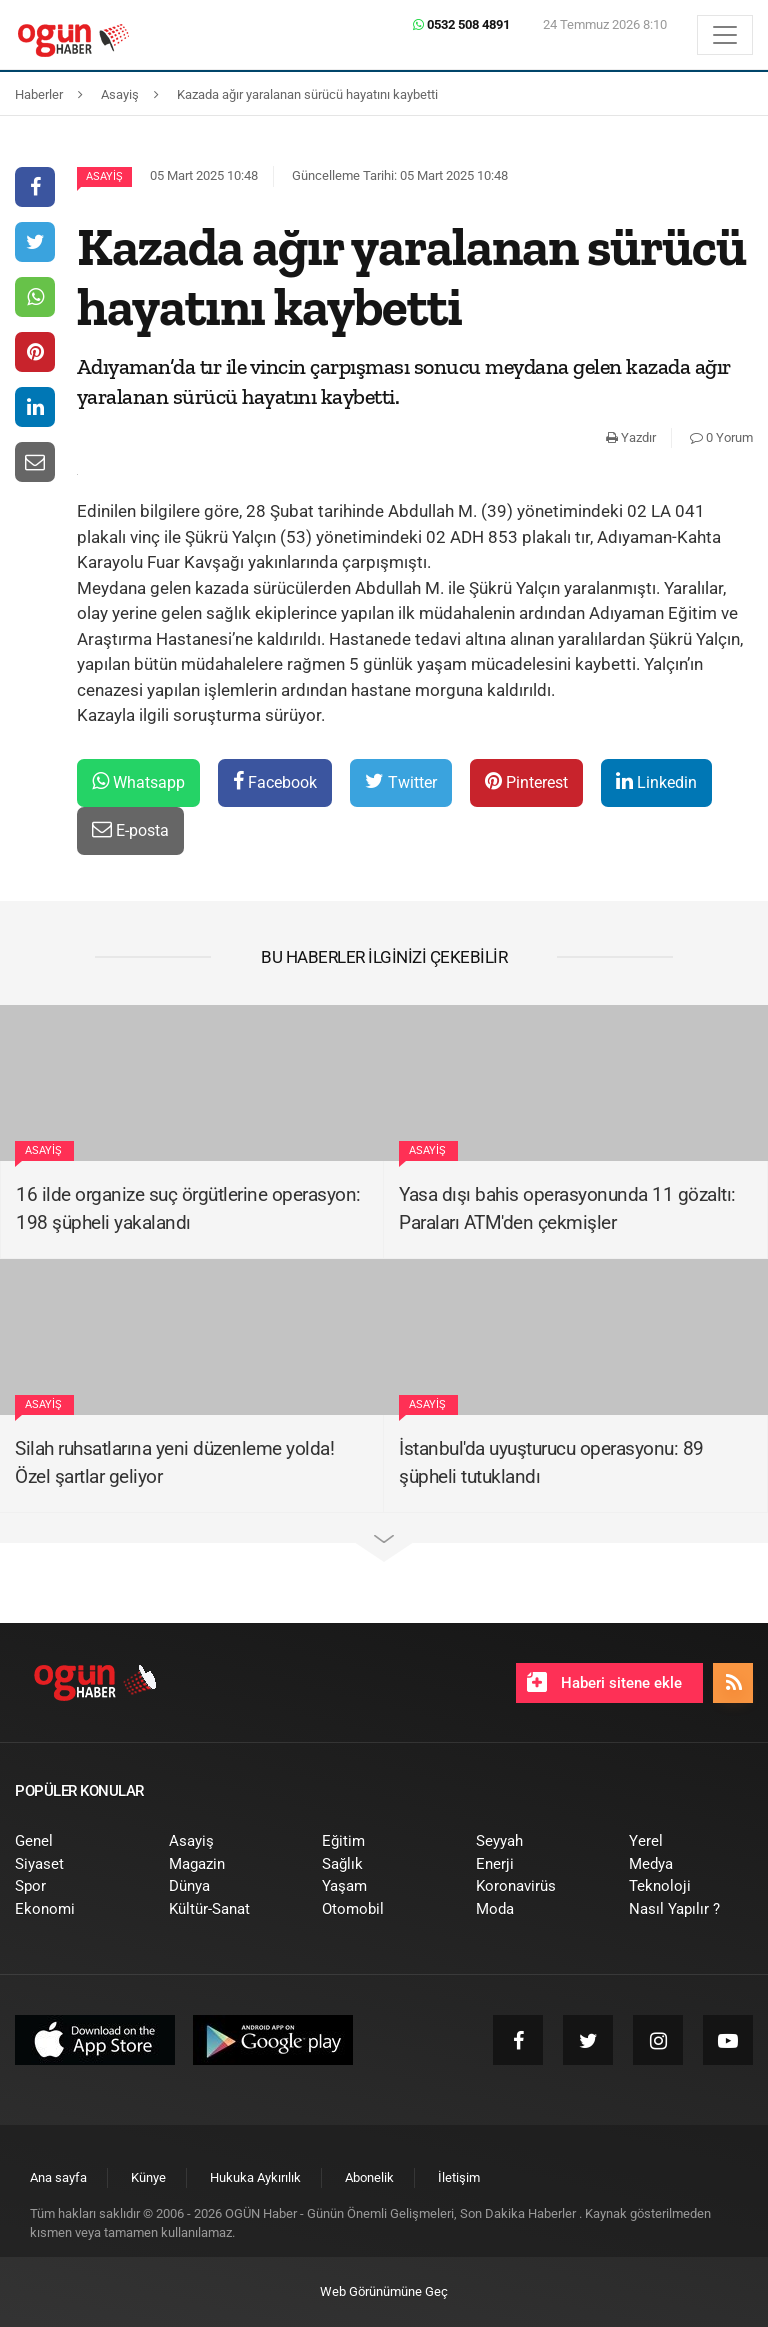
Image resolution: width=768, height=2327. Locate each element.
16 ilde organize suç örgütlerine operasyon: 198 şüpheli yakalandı (188, 1209)
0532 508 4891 (461, 24)
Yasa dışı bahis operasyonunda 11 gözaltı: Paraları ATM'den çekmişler (567, 1209)
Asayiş (104, 176)
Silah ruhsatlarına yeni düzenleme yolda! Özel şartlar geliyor (174, 1463)
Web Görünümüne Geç (384, 2291)
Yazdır (631, 437)
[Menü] (725, 35)
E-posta (130, 829)
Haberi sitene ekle (604, 1682)
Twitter (401, 781)
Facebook (275, 781)
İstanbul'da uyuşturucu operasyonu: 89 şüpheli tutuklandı (551, 1463)
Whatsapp (138, 781)
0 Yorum (721, 437)
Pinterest (526, 781)
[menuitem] (77, 1841)
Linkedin (656, 781)
